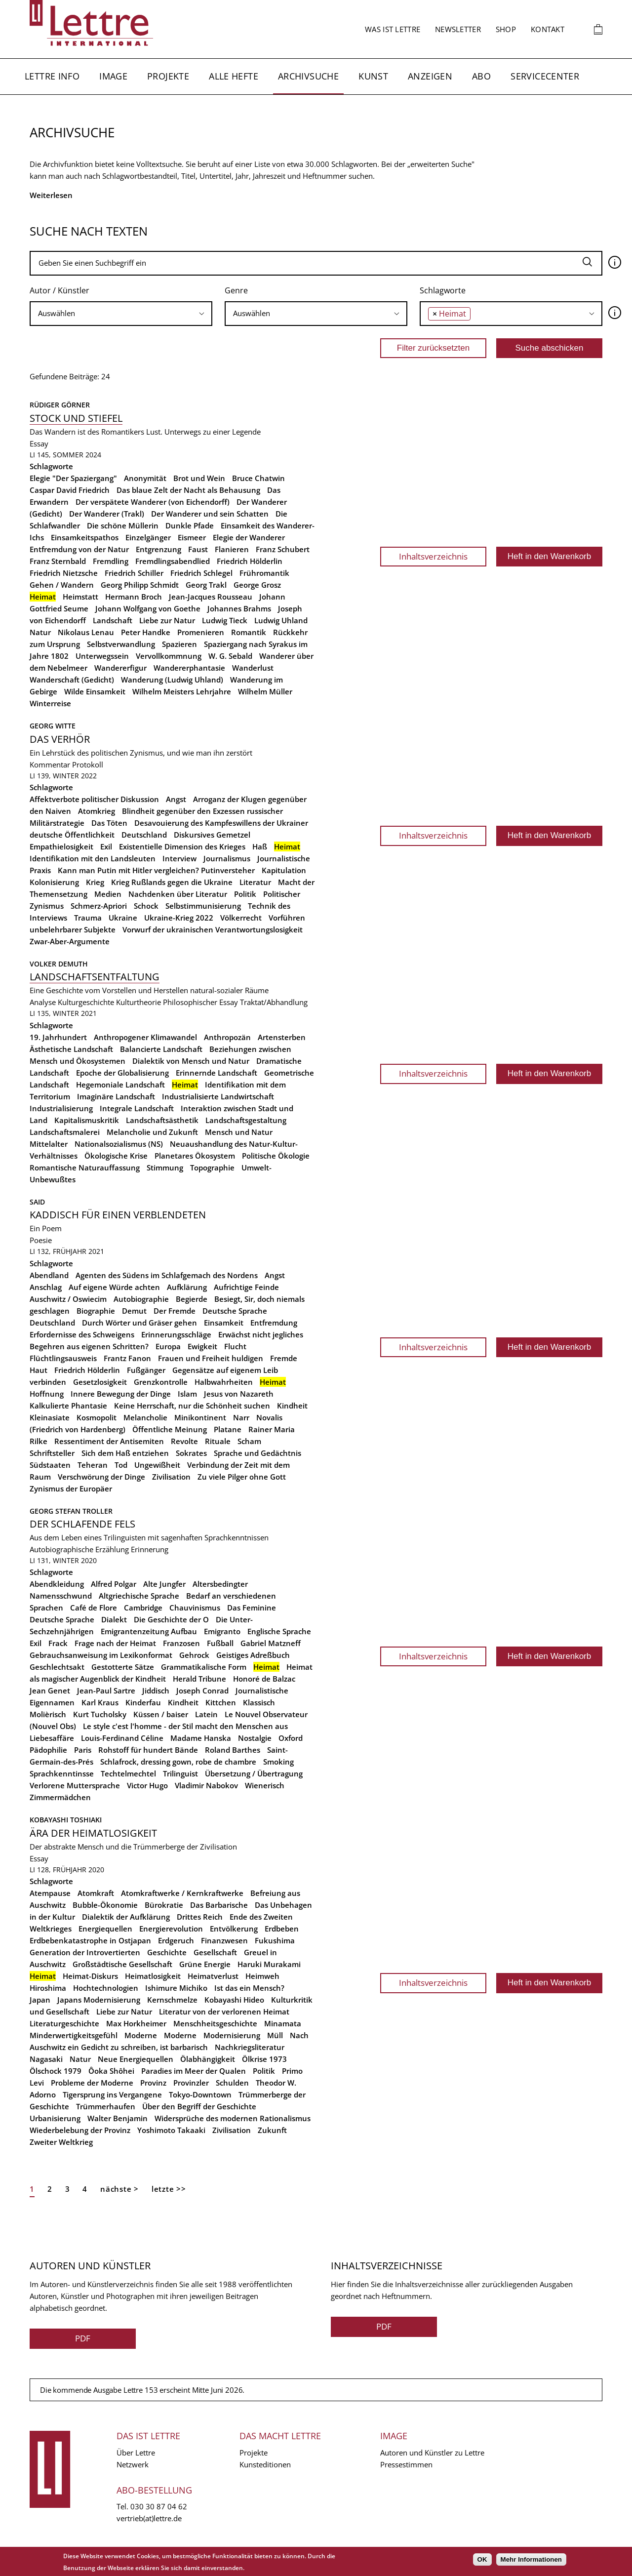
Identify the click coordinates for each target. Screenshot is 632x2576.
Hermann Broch (133, 597)
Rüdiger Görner (60, 404)
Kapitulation (284, 870)
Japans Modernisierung (98, 2000)
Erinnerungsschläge (176, 1334)
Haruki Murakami (269, 1964)
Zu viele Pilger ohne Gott (242, 1477)
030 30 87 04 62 (158, 2506)
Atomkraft (96, 1893)
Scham (249, 1441)
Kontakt (547, 29)
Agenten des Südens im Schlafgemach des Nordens (167, 1275)
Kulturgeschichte (86, 1002)
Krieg (95, 882)
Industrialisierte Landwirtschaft (218, 1096)
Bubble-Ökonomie (105, 1905)
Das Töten (109, 823)
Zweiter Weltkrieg (61, 2142)
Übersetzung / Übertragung (254, 1773)
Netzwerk (133, 2464)
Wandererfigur (120, 668)
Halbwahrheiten (224, 1382)
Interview (179, 858)
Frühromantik (264, 573)
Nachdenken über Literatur (177, 894)
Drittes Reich (200, 1917)
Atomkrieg (96, 811)
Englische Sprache (279, 1631)
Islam (187, 1394)
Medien (107, 894)
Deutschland (144, 835)
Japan (40, 2000)
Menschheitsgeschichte (215, 2023)
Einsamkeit (223, 1323)
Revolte (184, 1441)
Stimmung (165, 1167)
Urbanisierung (55, 2118)
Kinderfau (143, 1702)
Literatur (255, 882)
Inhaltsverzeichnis (433, 556)
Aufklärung (187, 1287)
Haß (259, 846)
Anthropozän (227, 1037)
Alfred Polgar (113, 1584)
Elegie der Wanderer (249, 537)
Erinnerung (149, 1549)
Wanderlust (253, 668)
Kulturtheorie (138, 1002)
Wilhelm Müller (265, 691)
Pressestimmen (406, 2464)
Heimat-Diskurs (90, 1976)
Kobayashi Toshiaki (66, 1819)
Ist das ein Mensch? (249, 1988)
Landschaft (112, 620)
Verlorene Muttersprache (75, 1785)
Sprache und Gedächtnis (257, 1453)
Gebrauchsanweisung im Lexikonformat (101, 1655)
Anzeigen (430, 76)
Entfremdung (273, 1323)
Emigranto (222, 1631)
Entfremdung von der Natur (79, 549)
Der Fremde (175, 1311)
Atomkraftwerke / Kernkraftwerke (182, 1893)
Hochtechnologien (105, 1988)
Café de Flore (93, 1607)
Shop (506, 29)
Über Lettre (136, 2452)
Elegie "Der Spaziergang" (73, 478)
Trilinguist (180, 1773)
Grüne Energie (205, 1964)
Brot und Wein (199, 478)
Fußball (220, 1643)
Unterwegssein (102, 656)
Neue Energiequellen (135, 2059)
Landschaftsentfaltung (94, 976)
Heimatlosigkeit (153, 1976)
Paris (82, 1750)
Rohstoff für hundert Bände (148, 1750)
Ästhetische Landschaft (71, 1049)
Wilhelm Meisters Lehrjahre (181, 691)
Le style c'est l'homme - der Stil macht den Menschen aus (185, 1726)
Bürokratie (164, 1905)
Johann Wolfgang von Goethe (147, 608)
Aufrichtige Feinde (246, 1287)
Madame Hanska (200, 1738)
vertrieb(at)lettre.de (149, 2518)
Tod (121, 1465)
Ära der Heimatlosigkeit (93, 1833)
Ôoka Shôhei (111, 2071)
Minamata (282, 2023)
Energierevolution (171, 1928)
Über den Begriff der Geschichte (199, 2106)
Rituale (218, 1441)
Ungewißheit (157, 1465)
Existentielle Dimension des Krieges (182, 846)
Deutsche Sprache (234, 1311)
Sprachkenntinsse (62, 1773)
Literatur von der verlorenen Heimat (224, 2011)
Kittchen (220, 1702)
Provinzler (191, 2083)
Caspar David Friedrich (70, 490)
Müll (275, 2035)
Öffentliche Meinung (169, 1429)
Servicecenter (545, 76)
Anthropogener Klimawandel (145, 1037)
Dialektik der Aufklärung (126, 1917)
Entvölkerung (234, 1928)
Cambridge (143, 1607)
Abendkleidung (57, 1584)
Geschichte (167, 1952)
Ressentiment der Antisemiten (109, 1441)
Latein (206, 1714)
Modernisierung (231, 2035)
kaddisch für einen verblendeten (118, 1214)
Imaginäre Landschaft (116, 1096)
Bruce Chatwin (258, 478)
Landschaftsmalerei (65, 1132)
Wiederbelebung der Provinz (80, 2130)
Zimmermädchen (60, 1797)
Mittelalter (49, 1144)
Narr (241, 1417)
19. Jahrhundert (58, 1037)
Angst (176, 799)
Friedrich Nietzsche (64, 573)
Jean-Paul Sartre (106, 1690)
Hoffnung (47, 1394)
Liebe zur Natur (167, 620)
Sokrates (191, 1453)
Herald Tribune (199, 1679)
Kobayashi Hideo (234, 2000)
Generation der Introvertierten (85, 1952)
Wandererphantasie (189, 668)
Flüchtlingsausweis (63, 1358)
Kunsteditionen (265, 2464)
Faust (198, 549)
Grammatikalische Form (203, 1667)
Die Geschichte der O (171, 1619)
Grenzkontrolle (161, 1382)
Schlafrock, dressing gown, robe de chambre (178, 1762)
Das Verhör (60, 739)
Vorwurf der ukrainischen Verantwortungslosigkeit (212, 929)
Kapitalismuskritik (86, 1120)
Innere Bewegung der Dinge (121, 1394)
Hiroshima (48, 1988)
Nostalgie (255, 1738)
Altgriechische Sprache (139, 1596)
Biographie (96, 1311)
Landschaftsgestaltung (245, 1120)
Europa (168, 1346)
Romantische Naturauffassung (85, 1167)
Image (113, 76)
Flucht (235, 1346)
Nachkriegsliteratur (249, 2047)
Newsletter (458, 29)
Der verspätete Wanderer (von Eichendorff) (153, 502)
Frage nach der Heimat (115, 1643)
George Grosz (257, 585)
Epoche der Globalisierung (122, 1073)
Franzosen (181, 1643)
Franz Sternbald (58, 561)
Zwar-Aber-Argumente (70, 941)
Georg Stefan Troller (71, 1511)
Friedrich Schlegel (201, 573)
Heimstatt (80, 597)
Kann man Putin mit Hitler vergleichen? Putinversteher (156, 870)
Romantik (248, 632)
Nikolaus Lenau (86, 632)
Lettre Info (52, 76)
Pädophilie (48, 1750)
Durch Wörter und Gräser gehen (139, 1323)
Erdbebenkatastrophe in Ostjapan (90, 1940)
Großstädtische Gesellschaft (122, 1964)
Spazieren (179, 644)
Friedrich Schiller (134, 573)
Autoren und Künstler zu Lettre (432, 2452)
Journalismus (226, 858)
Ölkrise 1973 (264, 2059)
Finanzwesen (224, 1940)
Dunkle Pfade (189, 525)
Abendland (49, 1275)
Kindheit (292, 1405)
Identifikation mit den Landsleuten (93, 858)
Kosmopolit (97, 1417)
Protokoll (87, 764)
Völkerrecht (241, 918)
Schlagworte (443, 290)
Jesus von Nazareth (239, 1394)
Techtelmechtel (128, 1773)
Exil (106, 846)
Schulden (232, 2083)
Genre (236, 290)
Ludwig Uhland (281, 620)
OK (482, 2559)
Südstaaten (50, 1465)
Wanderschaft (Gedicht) (72, 679)
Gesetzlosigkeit (100, 1382)
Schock (146, 906)
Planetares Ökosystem (195, 1156)
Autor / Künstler (59, 290)
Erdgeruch (176, 1940)
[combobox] (121, 313)
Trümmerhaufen (105, 2106)
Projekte (168, 76)
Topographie (212, 1167)
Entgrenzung (158, 549)
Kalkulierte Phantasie (68, 1405)
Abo (481, 76)
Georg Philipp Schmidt (140, 585)
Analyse (43, 1002)
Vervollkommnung (168, 656)
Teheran (93, 1465)
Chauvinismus (194, 1607)
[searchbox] (121, 313)
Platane (227, 1429)
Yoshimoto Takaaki (171, 2130)
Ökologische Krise (116, 1156)
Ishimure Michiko (176, 1988)
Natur (40, 632)
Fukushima (275, 1940)
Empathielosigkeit (61, 846)
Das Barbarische (219, 1905)
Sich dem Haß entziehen (125, 1453)
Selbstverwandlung (121, 644)
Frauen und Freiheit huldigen (210, 1358)
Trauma (88, 918)
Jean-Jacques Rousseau (210, 597)
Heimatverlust (213, 1976)
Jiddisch (155, 1690)
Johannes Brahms (239, 608)
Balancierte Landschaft (161, 1049)
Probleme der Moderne (92, 2083)
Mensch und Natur (239, 1132)
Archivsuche (308, 76)
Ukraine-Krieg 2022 (178, 918)
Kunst (373, 76)
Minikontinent (200, 1417)
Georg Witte (53, 725)
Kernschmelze (172, 2000)
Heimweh (262, 1976)
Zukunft (272, 2130)
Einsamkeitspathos (84, 537)
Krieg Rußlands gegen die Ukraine (172, 882)
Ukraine (123, 918)
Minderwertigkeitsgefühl (74, 2035)
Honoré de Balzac (264, 1679)
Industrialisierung (61, 1108)
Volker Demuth (59, 963)
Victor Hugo (147, 1785)
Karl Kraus (99, 1702)
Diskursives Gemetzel (212, 835)
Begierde (191, 1299)
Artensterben (282, 1037)
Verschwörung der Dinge (101, 1477)
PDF (82, 2338)
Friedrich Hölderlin (249, 561)
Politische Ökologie (276, 1156)
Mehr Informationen (531, 2559)
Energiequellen (105, 1928)
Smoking (278, 1762)
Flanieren (232, 549)
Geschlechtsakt (57, 1667)
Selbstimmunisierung (203, 906)
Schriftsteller (52, 1453)
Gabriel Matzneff (270, 1643)
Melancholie (145, 1417)
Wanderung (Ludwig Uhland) (172, 679)
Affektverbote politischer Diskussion (94, 799)
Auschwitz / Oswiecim (68, 1299)
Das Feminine (251, 1607)
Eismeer (192, 537)
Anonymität (145, 478)
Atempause (50, 1893)
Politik (245, 894)
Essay (39, 443)
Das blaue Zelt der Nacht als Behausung (188, 490)
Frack (58, 1643)
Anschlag (46, 1287)
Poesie (41, 1240)
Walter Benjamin (117, 2118)
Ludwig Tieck (224, 620)
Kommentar (50, 764)
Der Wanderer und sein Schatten (210, 514)
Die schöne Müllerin (122, 525)
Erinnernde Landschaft (216, 1073)
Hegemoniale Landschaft (120, 1084)
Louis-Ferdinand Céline (122, 1738)
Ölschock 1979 (55, 2071)
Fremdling (110, 561)
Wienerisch (264, 1785)
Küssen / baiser (160, 1714)
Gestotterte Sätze (122, 1667)
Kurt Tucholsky (99, 1714)
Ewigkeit (202, 1346)
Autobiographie (141, 1299)
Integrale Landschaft (137, 1108)
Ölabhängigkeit (207, 2059)
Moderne (140, 2035)
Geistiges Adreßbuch (253, 1655)
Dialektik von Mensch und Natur (190, 1061)
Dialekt (114, 1619)
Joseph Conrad (202, 1690)
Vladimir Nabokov (206, 1785)
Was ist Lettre (392, 29)
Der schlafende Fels (82, 1523)
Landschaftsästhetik (162, 1120)
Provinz (153, 2083)
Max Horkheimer (136, 2023)
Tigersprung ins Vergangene (112, 2094)
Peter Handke (145, 632)
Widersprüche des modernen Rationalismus (233, 2118)
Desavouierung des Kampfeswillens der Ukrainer (221, 823)
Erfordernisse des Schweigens (82, 1334)
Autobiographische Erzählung (79, 1549)
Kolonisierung (54, 882)
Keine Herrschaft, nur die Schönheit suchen (192, 1405)
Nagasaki (46, 2059)
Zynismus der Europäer (71, 1488)
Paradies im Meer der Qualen (193, 2071)
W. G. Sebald (230, 656)
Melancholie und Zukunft (152, 1132)
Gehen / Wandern (62, 585)
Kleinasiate (50, 1417)
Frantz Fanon (127, 1358)
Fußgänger (146, 1370)
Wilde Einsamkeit (94, 691)
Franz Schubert (283, 549)
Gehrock (194, 1655)
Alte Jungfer (164, 1584)
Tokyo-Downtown (200, 2094)
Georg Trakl (206, 585)
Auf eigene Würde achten (114, 1287)
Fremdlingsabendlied (172, 561)
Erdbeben (282, 1928)
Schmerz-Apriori (99, 906)
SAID (38, 1202)
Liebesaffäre (52, 1738)
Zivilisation (171, 1477)
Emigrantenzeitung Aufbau (149, 1631)
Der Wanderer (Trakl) (106, 514)
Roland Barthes (232, 1750)
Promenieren (200, 632)
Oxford (290, 1738)
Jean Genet (50, 1690)
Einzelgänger (148, 537)
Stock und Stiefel (76, 418)
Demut (134, 1311)
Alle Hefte (233, 76)
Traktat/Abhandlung (274, 1002)
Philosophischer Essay (200, 1002)
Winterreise (50, 703)
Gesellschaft (215, 1952)
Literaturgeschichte (64, 2023)
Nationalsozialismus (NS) (119, 1144)
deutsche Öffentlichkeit (72, 835)
